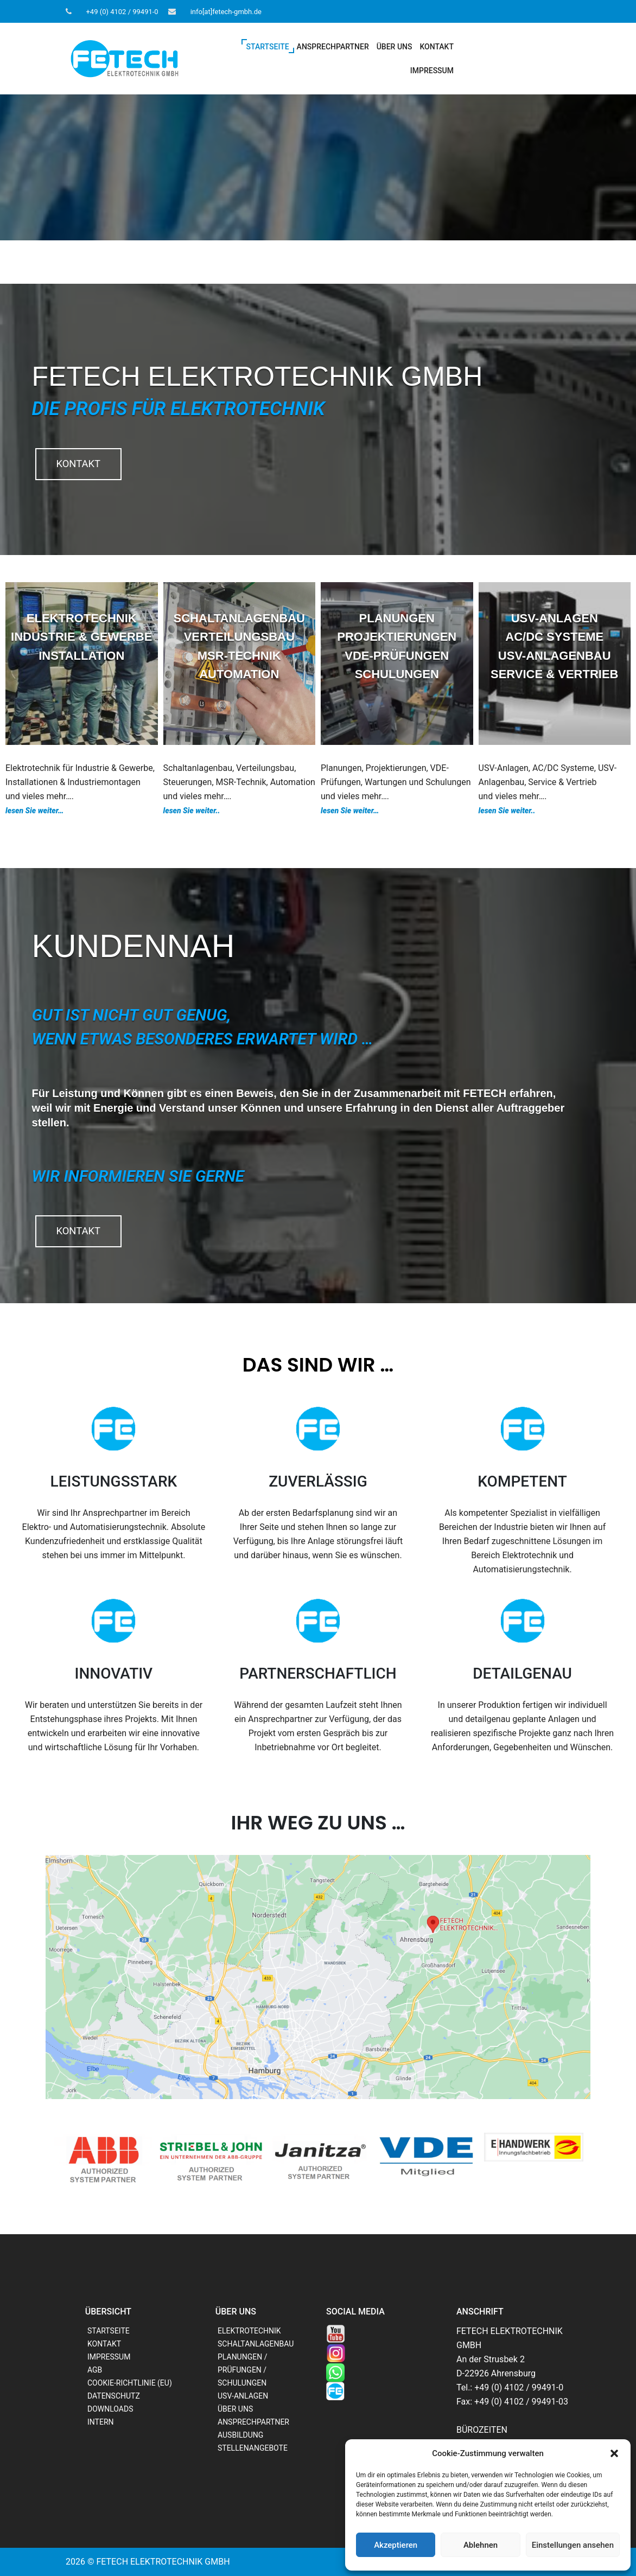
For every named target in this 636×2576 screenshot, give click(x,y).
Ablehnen (480, 2545)
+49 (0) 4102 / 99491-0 (122, 12)
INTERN (100, 2422)
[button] (614, 2453)
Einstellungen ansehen (573, 2545)
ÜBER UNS (394, 46)
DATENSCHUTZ (113, 2396)
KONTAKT (436, 46)
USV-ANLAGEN (243, 2396)
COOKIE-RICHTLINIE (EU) (129, 2383)
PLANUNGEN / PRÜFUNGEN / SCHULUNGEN (242, 2369)
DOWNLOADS (110, 2409)
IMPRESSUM (432, 70)
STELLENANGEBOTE (253, 2448)
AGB (94, 2369)
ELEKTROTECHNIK (249, 2330)
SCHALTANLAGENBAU (256, 2343)
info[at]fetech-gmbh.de (226, 12)
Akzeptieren (395, 2545)
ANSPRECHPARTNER (333, 46)
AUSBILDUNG (240, 2435)
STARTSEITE (267, 46)
